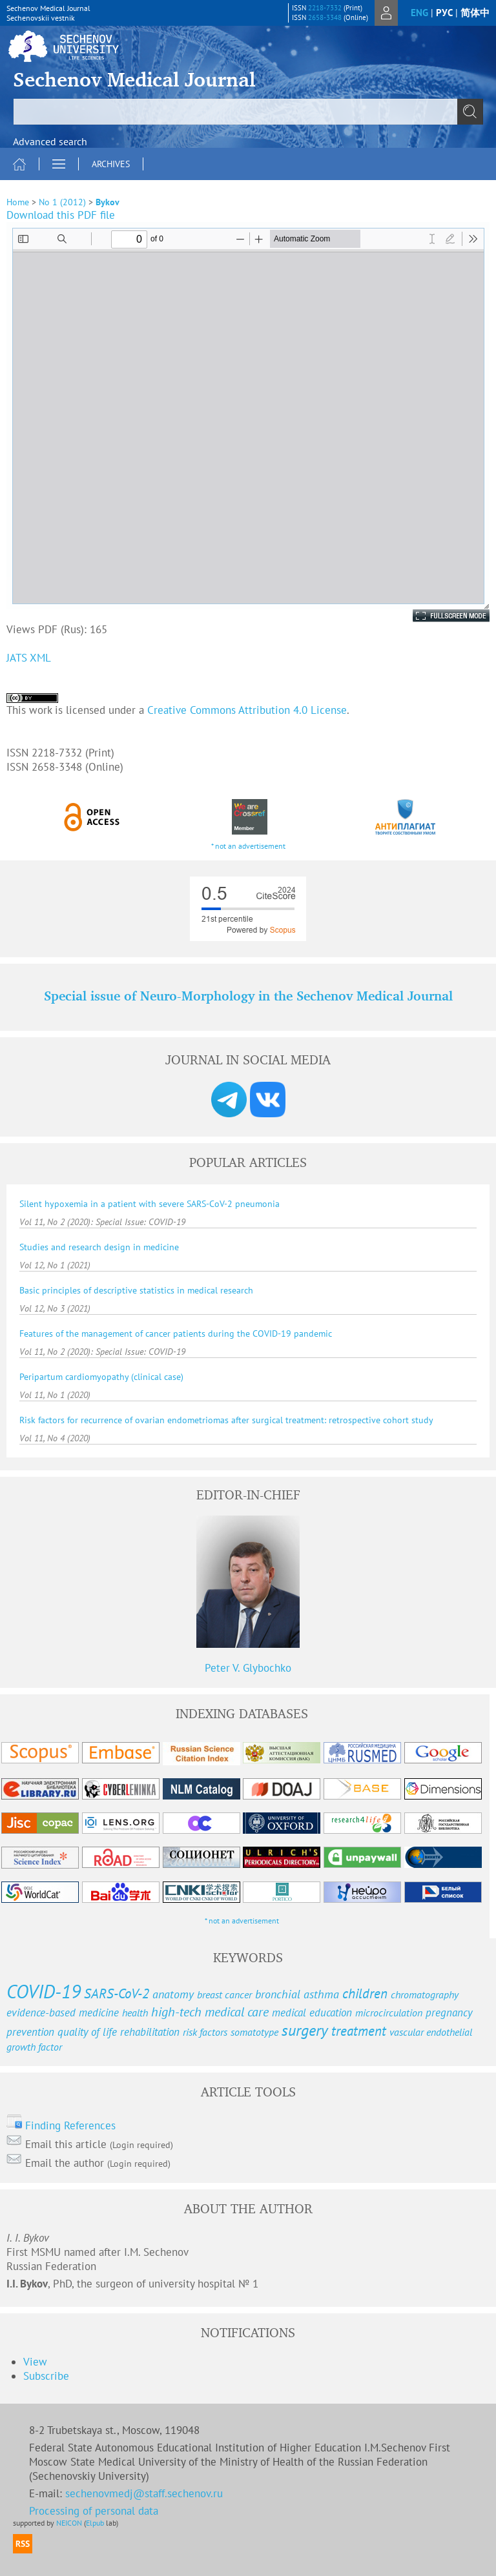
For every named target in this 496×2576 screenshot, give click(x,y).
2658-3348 (325, 17)
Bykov (107, 202)
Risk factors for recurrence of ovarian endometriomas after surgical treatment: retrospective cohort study (226, 1420)
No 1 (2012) (62, 202)
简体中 (475, 12)
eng (419, 12)
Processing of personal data (93, 2511)
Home (17, 202)
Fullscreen (437, 615)
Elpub (95, 2523)
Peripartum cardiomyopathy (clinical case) (101, 1377)
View (35, 2362)
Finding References (70, 2125)
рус (444, 12)
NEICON (69, 2523)
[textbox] (248, 112)
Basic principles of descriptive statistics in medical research (136, 1290)
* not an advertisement (248, 846)
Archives (111, 164)
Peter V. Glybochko (248, 1668)
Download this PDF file (60, 215)
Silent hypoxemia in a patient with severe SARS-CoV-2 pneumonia (149, 1204)
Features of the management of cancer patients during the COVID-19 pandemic (175, 1333)
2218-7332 (325, 7)
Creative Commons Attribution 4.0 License (247, 710)
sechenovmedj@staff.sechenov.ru (144, 2493)
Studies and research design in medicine (99, 1247)
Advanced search (50, 141)
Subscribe (46, 2376)
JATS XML (28, 658)
